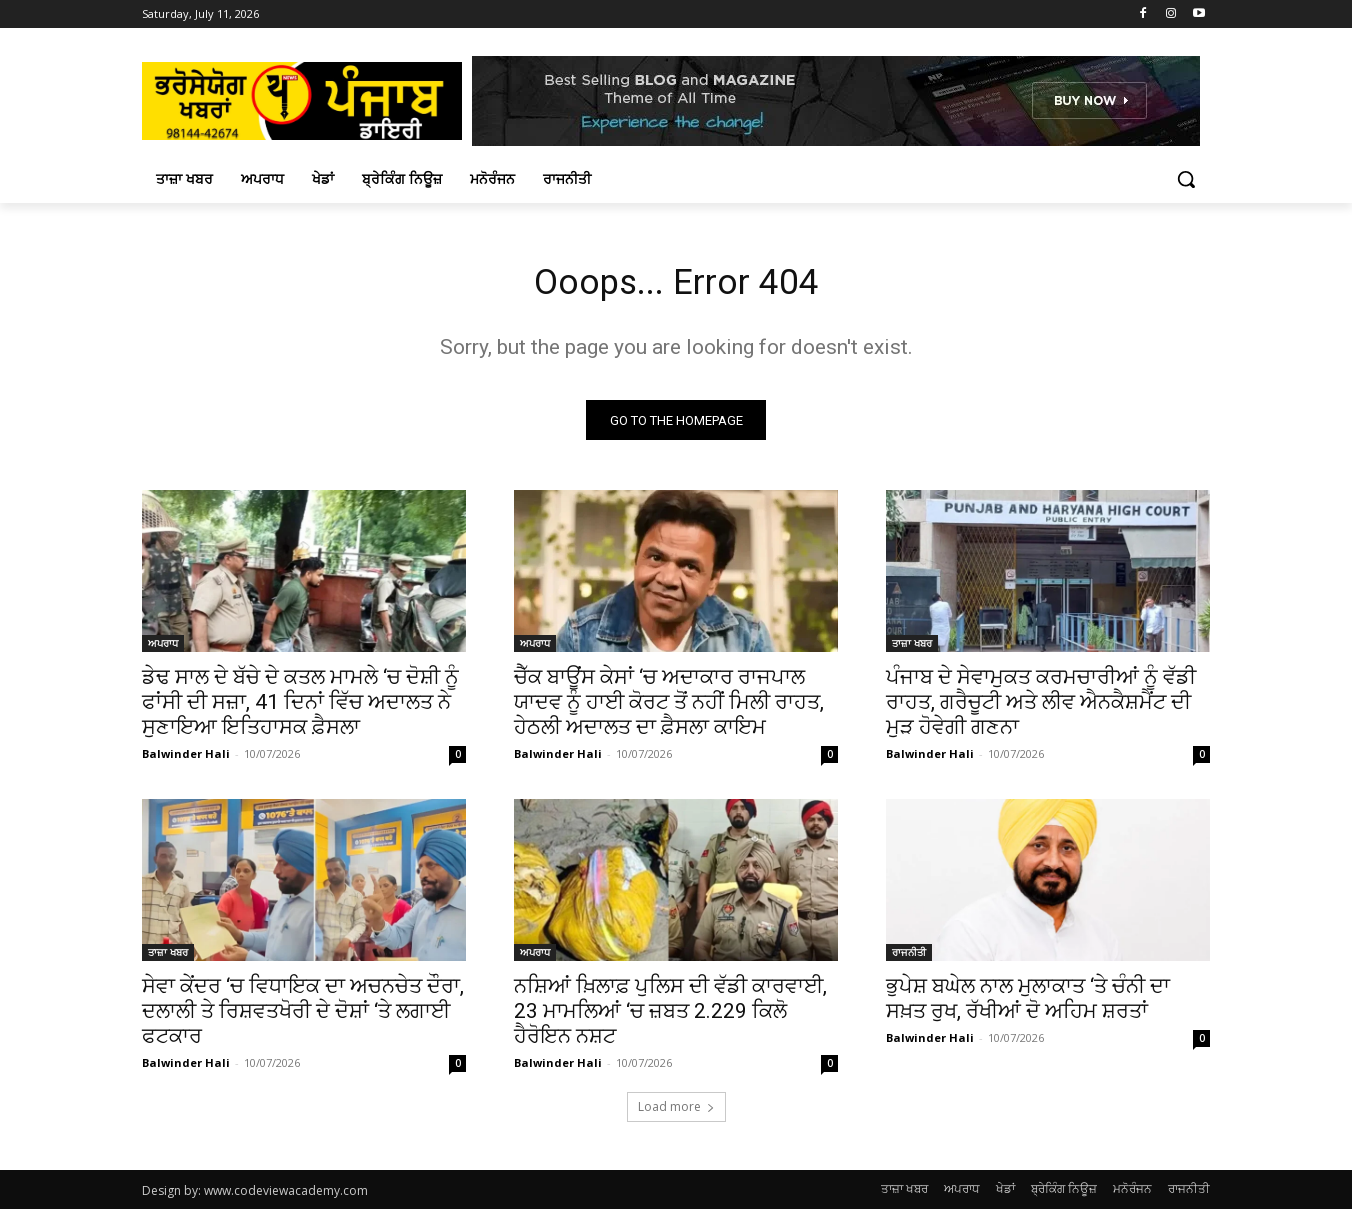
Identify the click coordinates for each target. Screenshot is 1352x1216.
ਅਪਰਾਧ (163, 650)
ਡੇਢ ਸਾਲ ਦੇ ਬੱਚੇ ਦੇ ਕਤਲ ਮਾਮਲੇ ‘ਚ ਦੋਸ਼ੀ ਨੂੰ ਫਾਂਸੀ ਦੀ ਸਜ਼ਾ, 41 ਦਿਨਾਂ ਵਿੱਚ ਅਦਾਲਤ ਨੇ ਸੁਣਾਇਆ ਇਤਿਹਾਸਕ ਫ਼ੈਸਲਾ (300, 709)
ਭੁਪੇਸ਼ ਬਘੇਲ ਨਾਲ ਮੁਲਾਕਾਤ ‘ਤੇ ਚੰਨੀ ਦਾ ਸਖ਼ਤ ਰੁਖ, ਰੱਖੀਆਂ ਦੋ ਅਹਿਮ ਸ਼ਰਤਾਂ (1028, 1005)
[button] (1186, 179)
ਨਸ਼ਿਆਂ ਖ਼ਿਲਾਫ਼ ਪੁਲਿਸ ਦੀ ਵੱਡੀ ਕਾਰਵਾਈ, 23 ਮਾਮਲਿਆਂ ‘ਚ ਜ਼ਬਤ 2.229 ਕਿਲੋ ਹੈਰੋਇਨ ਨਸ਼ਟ (670, 1018)
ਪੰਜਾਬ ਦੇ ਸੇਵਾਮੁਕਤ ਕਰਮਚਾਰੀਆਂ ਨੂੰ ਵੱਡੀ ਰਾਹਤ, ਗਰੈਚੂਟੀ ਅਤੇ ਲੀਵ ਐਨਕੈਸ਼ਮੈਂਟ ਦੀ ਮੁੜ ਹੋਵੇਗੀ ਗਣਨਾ (1041, 709)
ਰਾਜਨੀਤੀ (909, 959)
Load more (676, 1113)
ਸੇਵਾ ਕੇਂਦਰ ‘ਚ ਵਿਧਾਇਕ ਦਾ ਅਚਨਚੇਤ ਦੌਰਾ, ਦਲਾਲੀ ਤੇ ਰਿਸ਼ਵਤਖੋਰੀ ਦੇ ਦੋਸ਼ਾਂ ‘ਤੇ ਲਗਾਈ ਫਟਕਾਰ (303, 1018)
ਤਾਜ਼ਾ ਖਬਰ (912, 650)
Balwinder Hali (186, 760)
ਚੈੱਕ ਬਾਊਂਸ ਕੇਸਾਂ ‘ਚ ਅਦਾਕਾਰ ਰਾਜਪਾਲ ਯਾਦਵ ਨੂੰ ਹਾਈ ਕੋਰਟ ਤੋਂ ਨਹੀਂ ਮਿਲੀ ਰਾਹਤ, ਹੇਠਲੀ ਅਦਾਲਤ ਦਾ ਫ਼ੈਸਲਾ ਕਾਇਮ (669, 709)
